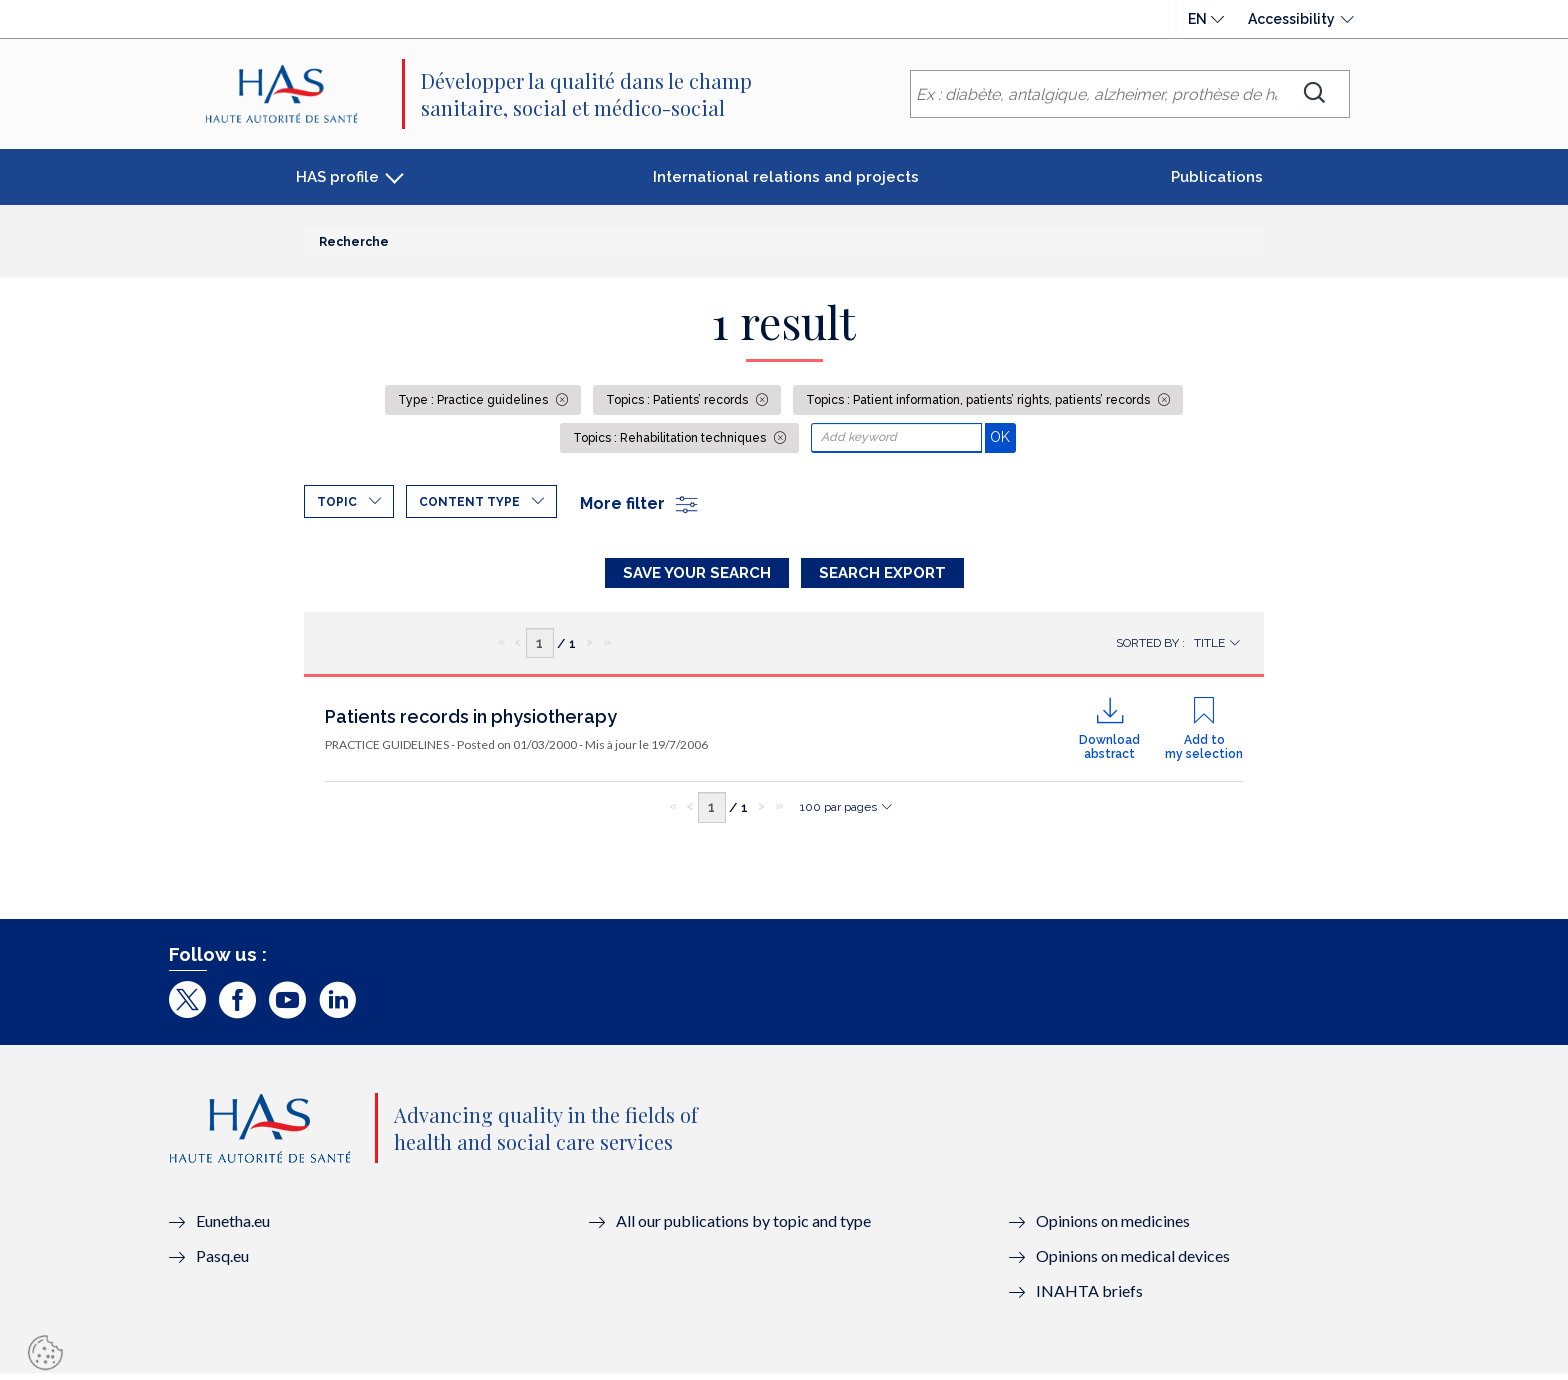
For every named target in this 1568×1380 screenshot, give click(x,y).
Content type (469, 502)
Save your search (697, 573)
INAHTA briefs (1089, 1296)
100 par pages (838, 813)
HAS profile (337, 177)
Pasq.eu (222, 1261)
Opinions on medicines (1113, 1226)
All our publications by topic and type (743, 1226)
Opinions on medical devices (1133, 1261)
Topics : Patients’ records (678, 400)
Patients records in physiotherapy (471, 722)
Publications (1217, 177)
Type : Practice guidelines (474, 400)
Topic (337, 502)
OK (1002, 436)
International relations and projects (786, 177)
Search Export (882, 573)
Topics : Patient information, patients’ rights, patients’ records (979, 400)
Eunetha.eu (233, 1226)
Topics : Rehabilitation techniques (671, 438)
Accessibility (1291, 19)
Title (1209, 650)
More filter (640, 503)
